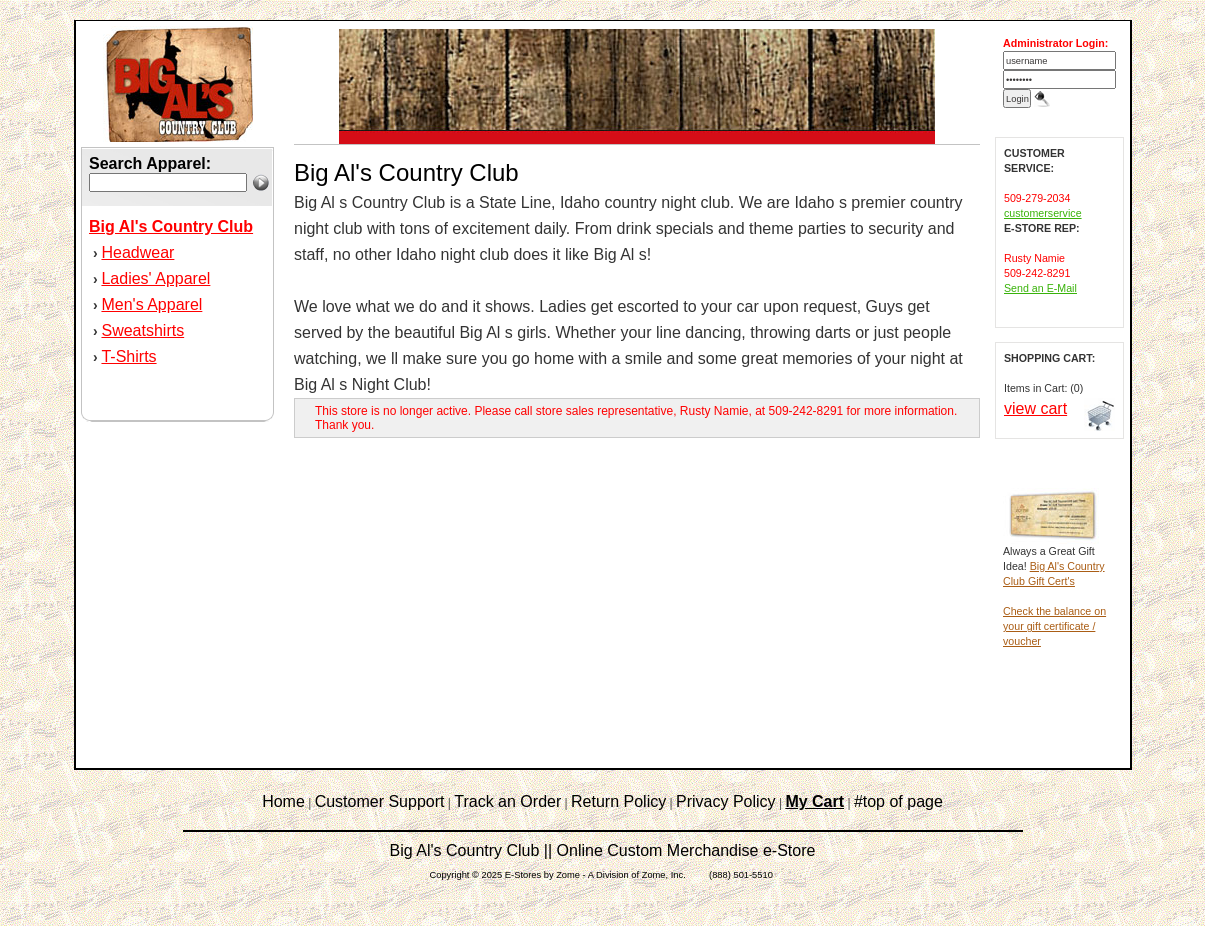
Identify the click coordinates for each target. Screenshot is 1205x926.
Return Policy (618, 801)
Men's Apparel (151, 304)
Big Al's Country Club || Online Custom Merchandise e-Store (603, 850)
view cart (1035, 408)
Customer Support (380, 801)
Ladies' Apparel (155, 278)
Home (283, 801)
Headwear (137, 252)
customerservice (1043, 213)
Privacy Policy (726, 801)
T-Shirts (128, 356)
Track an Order (507, 801)
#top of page (898, 801)
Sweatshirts (142, 330)
